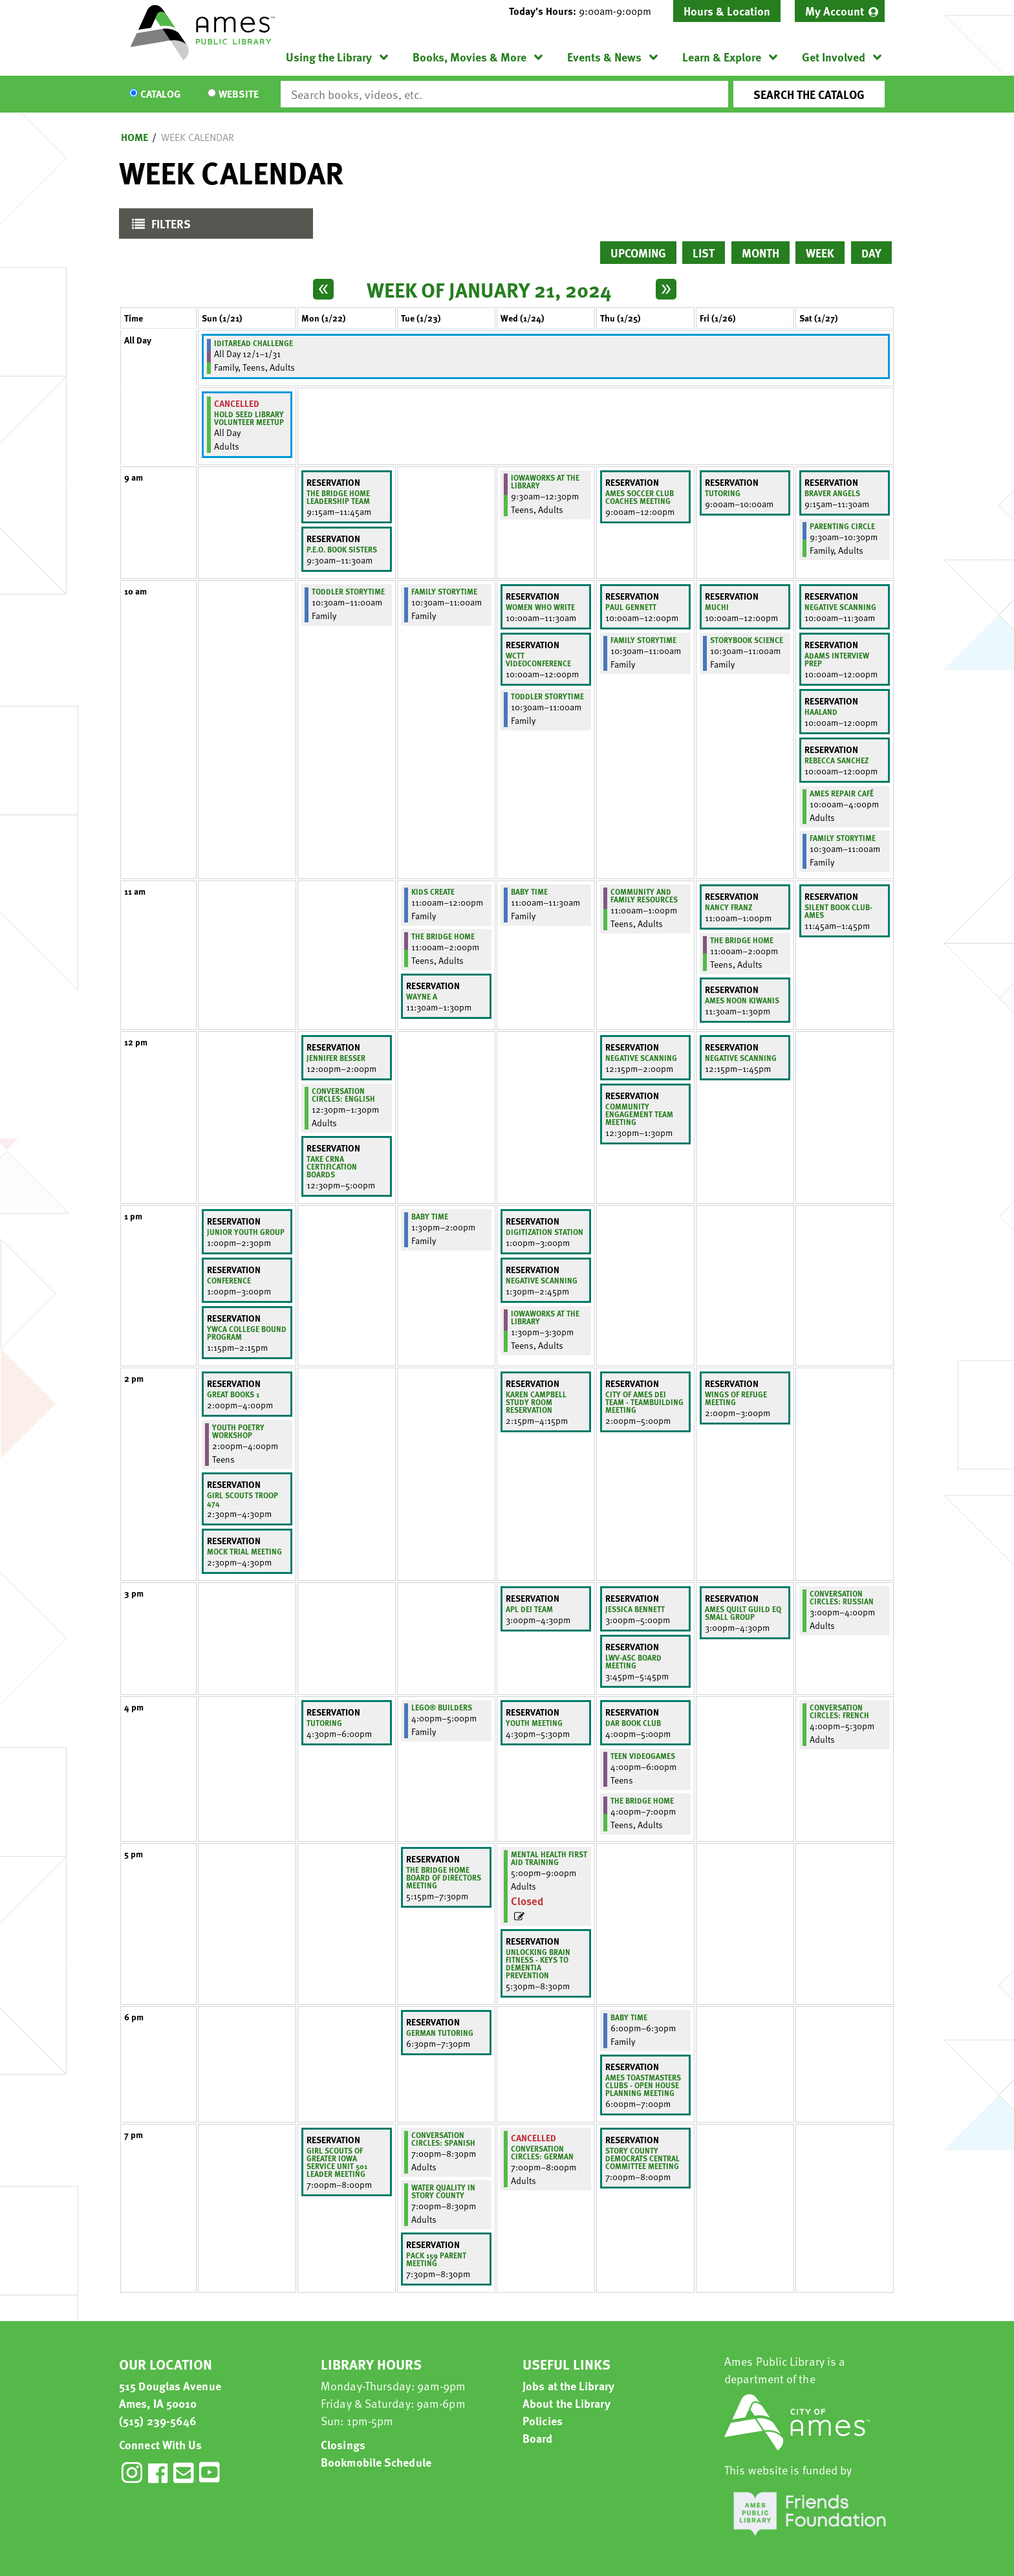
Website (239, 94)
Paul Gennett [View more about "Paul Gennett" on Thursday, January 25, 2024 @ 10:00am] (630, 607)
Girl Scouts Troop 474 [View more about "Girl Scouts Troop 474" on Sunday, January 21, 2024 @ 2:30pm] (242, 1499)
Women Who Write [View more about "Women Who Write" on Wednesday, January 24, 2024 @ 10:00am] (540, 607)
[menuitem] (840, 11)
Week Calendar (197, 137)
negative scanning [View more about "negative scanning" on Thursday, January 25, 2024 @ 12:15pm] (641, 1058)
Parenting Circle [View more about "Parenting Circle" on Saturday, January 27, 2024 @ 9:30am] (842, 526)
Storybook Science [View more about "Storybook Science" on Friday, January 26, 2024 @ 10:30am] (746, 640)
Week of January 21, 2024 (489, 289)
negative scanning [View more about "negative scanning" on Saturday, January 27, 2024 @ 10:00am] (840, 607)
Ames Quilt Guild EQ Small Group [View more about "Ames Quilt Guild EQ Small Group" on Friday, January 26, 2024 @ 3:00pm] (743, 1613)
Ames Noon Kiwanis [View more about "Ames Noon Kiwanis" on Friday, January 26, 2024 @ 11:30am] (742, 1000)
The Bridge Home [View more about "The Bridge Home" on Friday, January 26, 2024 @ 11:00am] (741, 940)
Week (820, 252)
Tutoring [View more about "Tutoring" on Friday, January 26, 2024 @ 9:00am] (722, 493)
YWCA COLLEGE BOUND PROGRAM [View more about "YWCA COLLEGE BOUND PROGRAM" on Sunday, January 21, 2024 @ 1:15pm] (246, 1332)
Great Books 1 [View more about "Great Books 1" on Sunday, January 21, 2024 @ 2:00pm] (233, 1394)
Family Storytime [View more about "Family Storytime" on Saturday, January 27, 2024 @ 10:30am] (843, 838)
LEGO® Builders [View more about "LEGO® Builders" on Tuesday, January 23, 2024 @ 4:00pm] (441, 1707)
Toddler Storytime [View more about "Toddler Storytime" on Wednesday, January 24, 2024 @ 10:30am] (547, 696)
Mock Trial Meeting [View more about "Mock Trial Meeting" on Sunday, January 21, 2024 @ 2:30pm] (244, 1551)
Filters (158, 227)
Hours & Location (727, 10)
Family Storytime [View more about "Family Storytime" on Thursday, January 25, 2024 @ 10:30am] (643, 640)
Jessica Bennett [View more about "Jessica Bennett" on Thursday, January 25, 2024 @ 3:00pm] (635, 1609)
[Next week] (666, 289)
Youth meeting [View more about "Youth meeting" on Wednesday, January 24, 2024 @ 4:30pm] (534, 1723)
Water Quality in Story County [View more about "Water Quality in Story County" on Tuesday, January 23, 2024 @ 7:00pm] (443, 2191)
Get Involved (833, 56)
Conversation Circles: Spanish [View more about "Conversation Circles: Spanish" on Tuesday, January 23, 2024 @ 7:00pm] (443, 2138)
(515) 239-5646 (158, 2420)
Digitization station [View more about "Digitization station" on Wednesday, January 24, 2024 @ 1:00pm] (544, 1232)
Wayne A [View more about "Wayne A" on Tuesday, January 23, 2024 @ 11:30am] (421, 996)
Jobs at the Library (568, 2385)
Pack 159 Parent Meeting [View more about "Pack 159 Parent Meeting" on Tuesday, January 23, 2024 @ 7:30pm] (436, 2259)
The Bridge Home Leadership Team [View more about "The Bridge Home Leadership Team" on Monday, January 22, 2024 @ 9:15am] (338, 497)
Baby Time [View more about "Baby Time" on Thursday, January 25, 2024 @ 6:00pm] (628, 2017)
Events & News (604, 56)
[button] (585, 11)
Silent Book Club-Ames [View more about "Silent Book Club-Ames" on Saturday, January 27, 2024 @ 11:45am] (838, 911)
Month (760, 252)
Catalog (160, 94)
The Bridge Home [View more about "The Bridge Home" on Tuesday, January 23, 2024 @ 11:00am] (443, 936)
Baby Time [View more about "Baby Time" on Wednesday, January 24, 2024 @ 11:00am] (529, 891)
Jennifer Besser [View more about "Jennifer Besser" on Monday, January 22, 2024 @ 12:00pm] (336, 1058)
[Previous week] (323, 289)
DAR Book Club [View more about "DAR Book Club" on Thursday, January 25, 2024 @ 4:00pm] (633, 1723)
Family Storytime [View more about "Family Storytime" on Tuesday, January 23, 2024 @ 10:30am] (444, 591)
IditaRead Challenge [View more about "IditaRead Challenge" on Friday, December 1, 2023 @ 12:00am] (253, 343)
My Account (834, 10)
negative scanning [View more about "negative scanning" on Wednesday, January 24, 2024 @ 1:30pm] (541, 1280)
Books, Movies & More (469, 56)
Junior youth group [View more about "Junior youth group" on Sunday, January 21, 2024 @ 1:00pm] (246, 1232)
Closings (343, 2444)
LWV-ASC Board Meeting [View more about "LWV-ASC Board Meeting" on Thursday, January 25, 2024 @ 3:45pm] (633, 1661)
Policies (543, 2420)
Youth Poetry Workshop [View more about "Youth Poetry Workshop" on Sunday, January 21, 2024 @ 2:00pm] (238, 1431)
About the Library (566, 2403)
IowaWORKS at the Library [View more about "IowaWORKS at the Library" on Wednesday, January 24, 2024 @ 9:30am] (545, 481)
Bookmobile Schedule (376, 2462)
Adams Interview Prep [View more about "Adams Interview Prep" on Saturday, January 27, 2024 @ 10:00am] (836, 659)
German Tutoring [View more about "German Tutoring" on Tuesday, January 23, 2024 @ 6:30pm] (439, 2032)
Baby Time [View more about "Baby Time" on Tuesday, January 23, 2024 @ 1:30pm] (429, 1216)
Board (538, 2438)
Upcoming (638, 252)
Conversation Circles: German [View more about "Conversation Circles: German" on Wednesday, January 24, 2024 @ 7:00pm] (542, 2152)
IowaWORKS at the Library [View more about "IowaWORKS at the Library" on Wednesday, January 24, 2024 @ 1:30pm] (545, 1317)
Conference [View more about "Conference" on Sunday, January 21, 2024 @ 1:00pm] (229, 1280)
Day (871, 252)
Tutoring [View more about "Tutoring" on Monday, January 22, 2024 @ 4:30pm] (324, 1723)
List (704, 252)
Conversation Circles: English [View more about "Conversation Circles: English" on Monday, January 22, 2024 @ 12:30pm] (343, 1094)
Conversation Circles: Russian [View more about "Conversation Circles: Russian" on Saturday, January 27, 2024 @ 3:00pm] (842, 1597)
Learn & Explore (721, 56)
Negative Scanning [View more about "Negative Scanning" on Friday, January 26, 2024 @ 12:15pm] (741, 1058)
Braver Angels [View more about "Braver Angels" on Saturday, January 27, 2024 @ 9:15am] (832, 493)
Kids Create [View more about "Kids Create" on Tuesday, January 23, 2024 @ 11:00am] (433, 891)
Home (134, 137)
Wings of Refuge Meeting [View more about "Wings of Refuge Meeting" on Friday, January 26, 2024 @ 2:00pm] (736, 1398)
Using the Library (329, 56)
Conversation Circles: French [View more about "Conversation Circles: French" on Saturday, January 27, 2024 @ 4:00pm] (839, 1711)
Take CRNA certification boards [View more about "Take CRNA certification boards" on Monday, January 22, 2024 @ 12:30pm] (332, 1166)
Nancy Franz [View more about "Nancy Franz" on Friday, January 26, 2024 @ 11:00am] (728, 907)
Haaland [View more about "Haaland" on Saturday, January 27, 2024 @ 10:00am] (820, 711)
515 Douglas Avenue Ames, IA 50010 (170, 2394)
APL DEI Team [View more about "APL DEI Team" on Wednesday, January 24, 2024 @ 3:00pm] (529, 1609)
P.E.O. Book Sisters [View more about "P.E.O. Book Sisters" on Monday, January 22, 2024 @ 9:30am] (342, 549)
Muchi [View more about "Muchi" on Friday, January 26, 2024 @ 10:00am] (717, 607)
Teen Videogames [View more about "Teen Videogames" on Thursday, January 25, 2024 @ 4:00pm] (642, 1756)
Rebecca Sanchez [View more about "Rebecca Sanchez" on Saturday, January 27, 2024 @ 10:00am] (836, 760)
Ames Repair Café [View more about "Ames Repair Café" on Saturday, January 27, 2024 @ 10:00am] (842, 793)
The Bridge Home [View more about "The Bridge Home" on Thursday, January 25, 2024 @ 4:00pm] (642, 1800)
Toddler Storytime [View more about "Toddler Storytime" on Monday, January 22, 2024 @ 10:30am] (348, 591)
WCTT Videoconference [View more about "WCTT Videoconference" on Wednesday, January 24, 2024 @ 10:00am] (538, 659)
